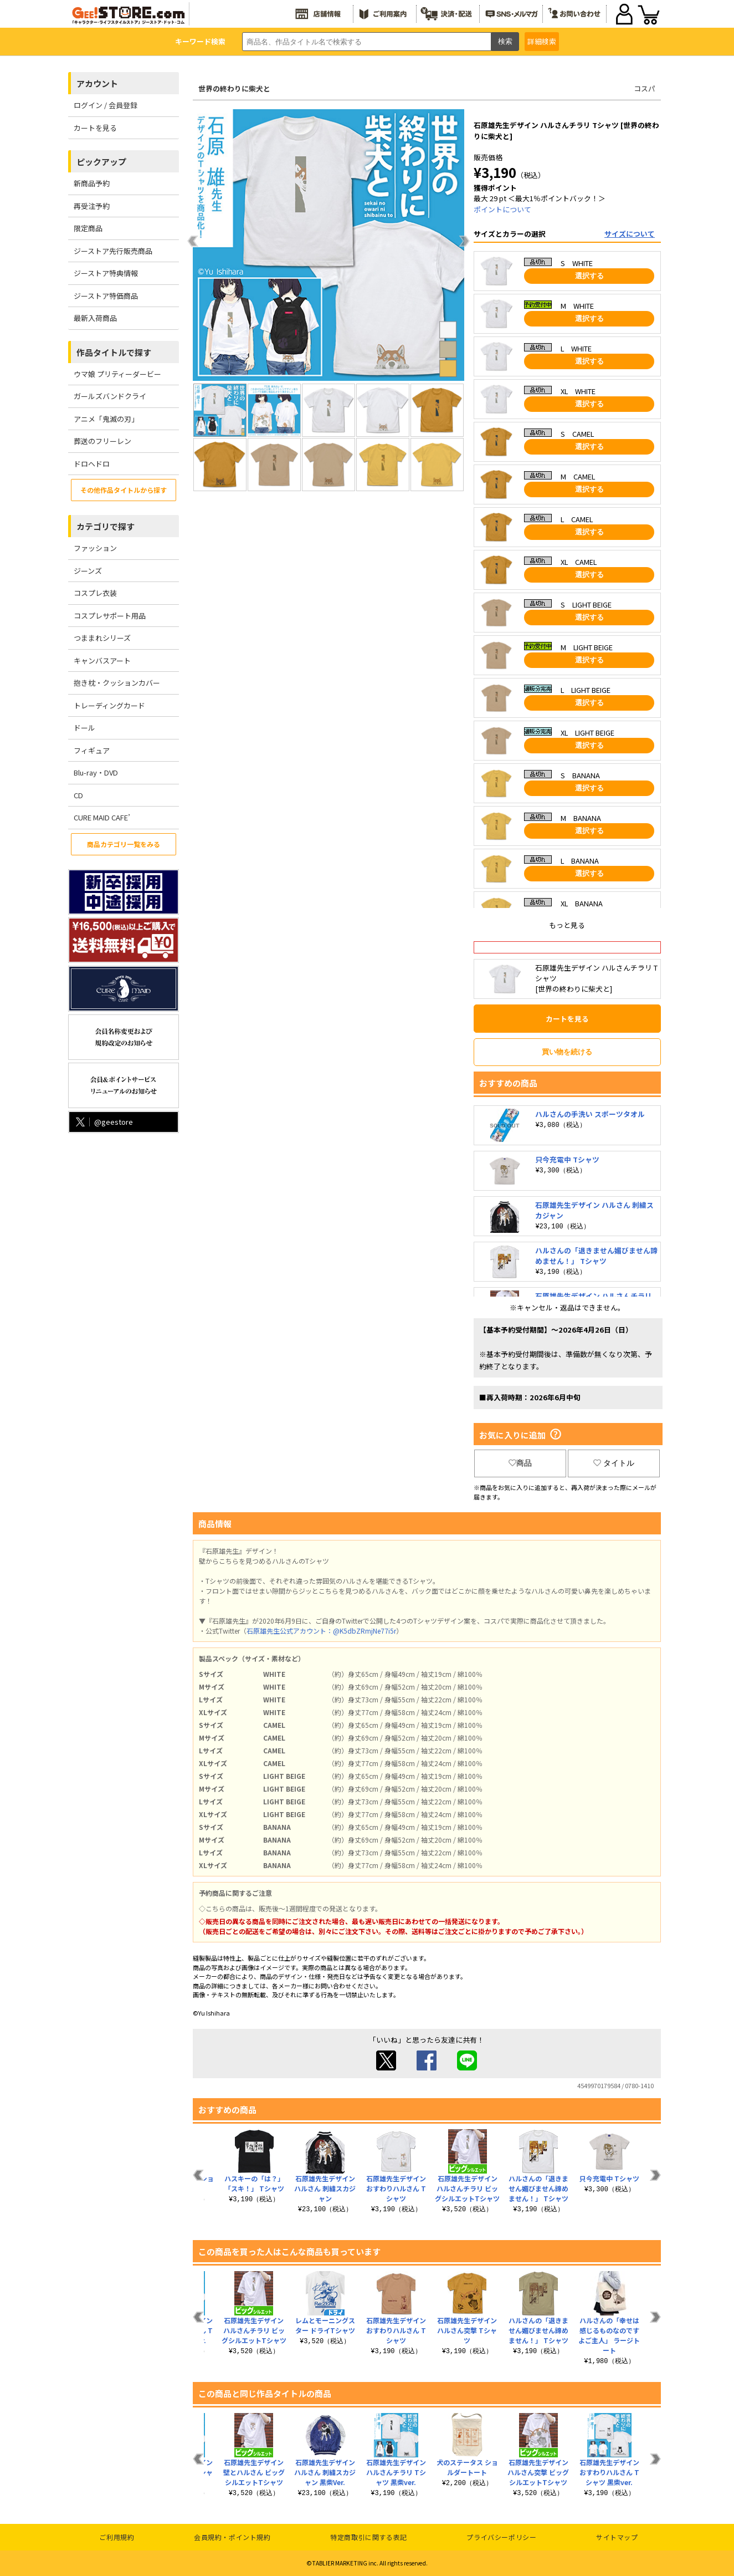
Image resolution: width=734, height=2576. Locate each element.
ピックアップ (101, 161)
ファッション (95, 548)
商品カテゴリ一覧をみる (123, 844)
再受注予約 (92, 206)
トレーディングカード (109, 705)
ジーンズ (88, 570)
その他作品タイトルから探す (123, 489)
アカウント (97, 83)
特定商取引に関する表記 (368, 2537)
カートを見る (95, 128)
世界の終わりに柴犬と (234, 88)
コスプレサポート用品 (110, 615)
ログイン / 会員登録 (105, 105)
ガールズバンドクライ (110, 396)
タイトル (613, 1462)
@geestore (103, 1121)
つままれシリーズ (102, 637)
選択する (589, 276)
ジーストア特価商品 (106, 295)
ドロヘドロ (92, 463)
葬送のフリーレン (102, 441)
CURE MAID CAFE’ (102, 817)
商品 (520, 1462)
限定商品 (88, 228)
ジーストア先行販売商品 (113, 251)
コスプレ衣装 (95, 593)
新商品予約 (92, 183)
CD (78, 795)
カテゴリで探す (105, 526)
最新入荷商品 (95, 318)
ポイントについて (502, 209)
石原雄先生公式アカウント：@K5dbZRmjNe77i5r (321, 1630)
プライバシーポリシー (501, 2537)
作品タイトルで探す (113, 352)
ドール (84, 727)
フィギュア (92, 750)
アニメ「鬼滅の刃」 (106, 419)
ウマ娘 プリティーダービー (117, 374)
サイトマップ (617, 2537)
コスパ (644, 88)
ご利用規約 (116, 2537)
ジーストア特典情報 (106, 273)
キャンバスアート (102, 660)
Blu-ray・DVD (96, 772)
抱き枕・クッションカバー (117, 682)
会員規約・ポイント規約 (232, 2537)
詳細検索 (541, 41)
